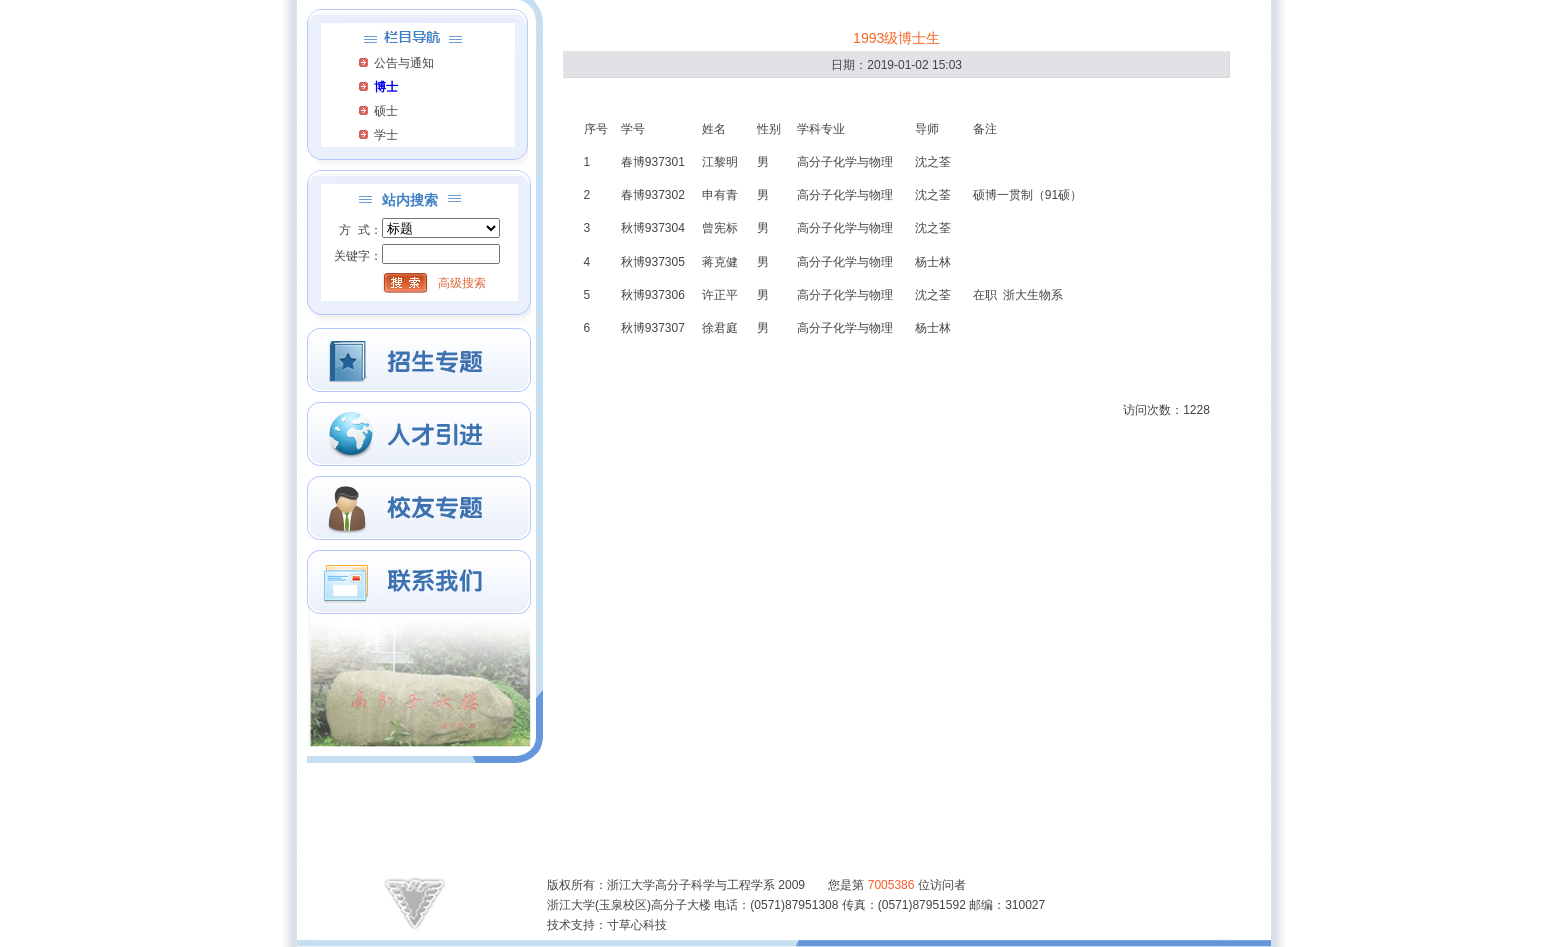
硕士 (386, 111)
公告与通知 (404, 63)
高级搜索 (462, 283)
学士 (386, 135)
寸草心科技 (637, 925)
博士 (386, 87)
